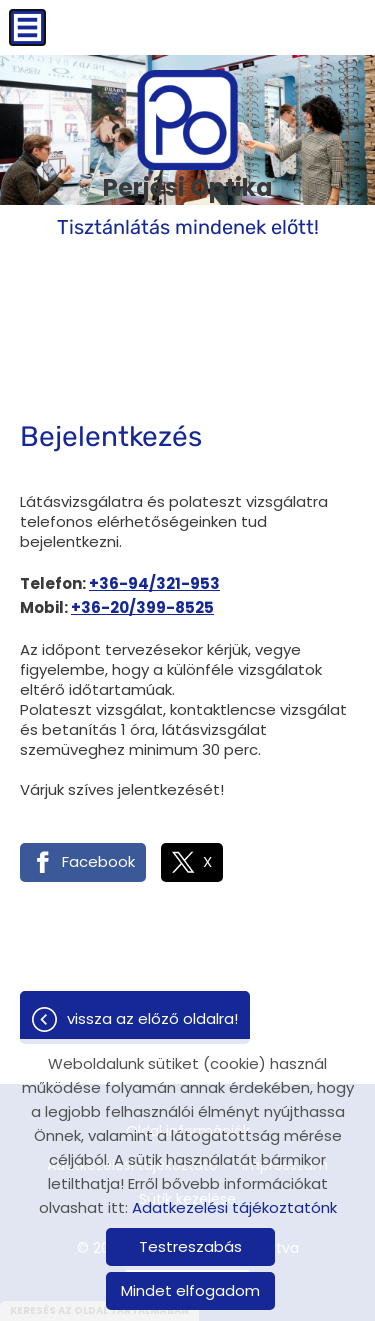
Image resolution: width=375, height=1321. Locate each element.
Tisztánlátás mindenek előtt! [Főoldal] (188, 204)
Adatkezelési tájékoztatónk (234, 1207)
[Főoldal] (188, 120)
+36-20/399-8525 (142, 607)
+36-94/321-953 (154, 583)
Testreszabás (190, 1246)
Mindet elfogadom (190, 1290)
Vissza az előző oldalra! (152, 1018)
